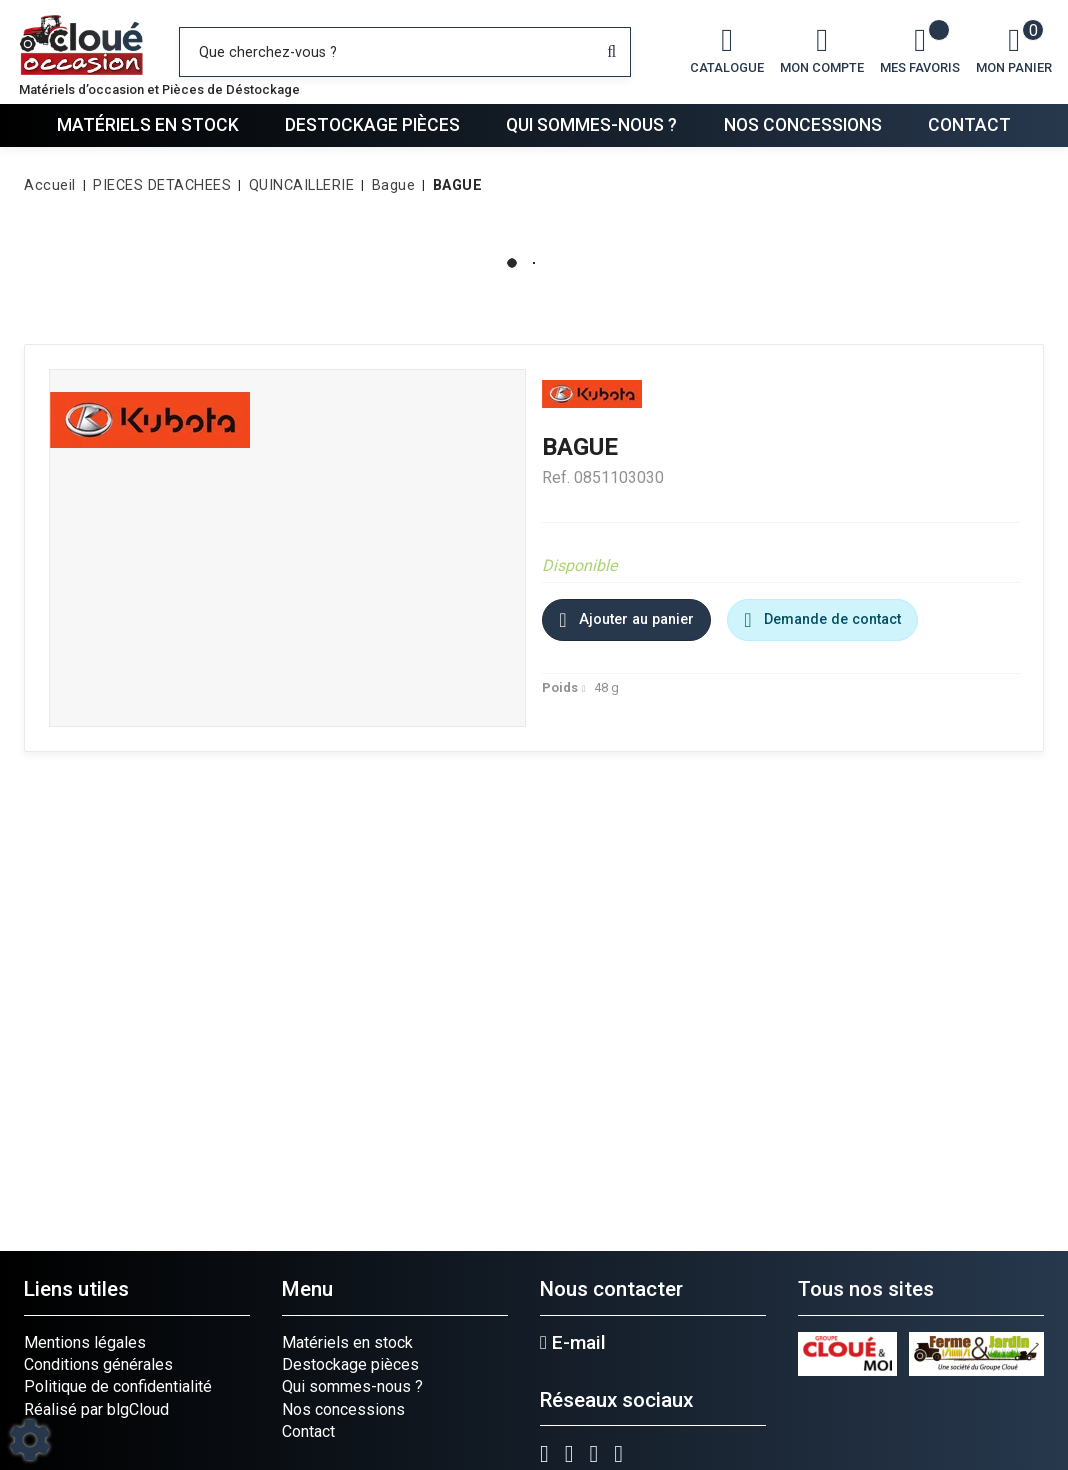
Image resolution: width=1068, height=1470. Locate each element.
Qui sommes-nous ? (591, 125)
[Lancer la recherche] (611, 52)
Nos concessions (803, 125)
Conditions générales (98, 1364)
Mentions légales (85, 1342)
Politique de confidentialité (118, 1386)
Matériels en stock (148, 125)
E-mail (573, 1343)
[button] (454, 186)
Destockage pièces (372, 125)
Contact (969, 125)
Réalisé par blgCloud (96, 1409)
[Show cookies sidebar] (30, 1440)
